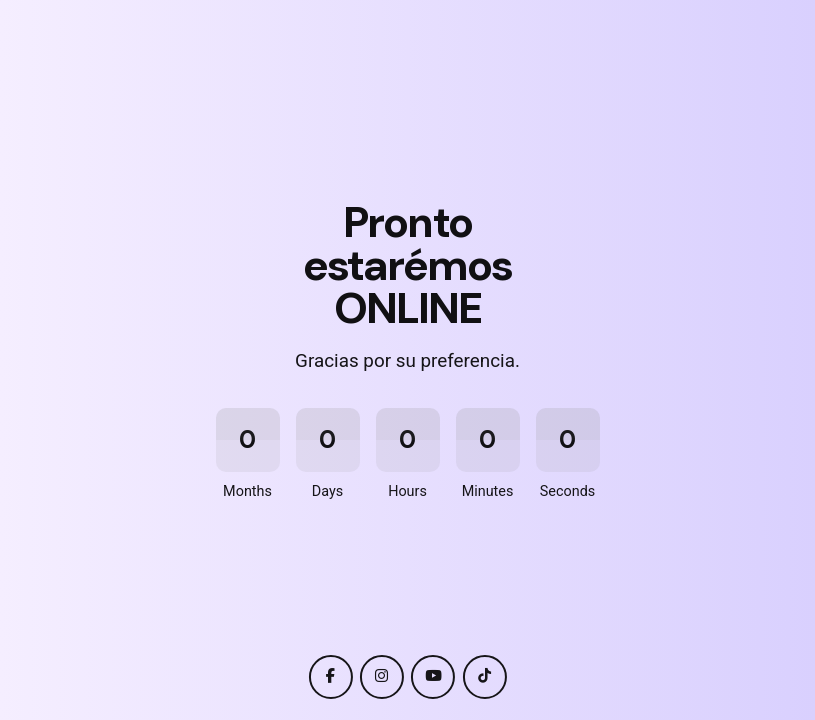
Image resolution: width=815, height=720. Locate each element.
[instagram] (382, 677)
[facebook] (330, 677)
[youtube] (433, 677)
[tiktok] (485, 677)
